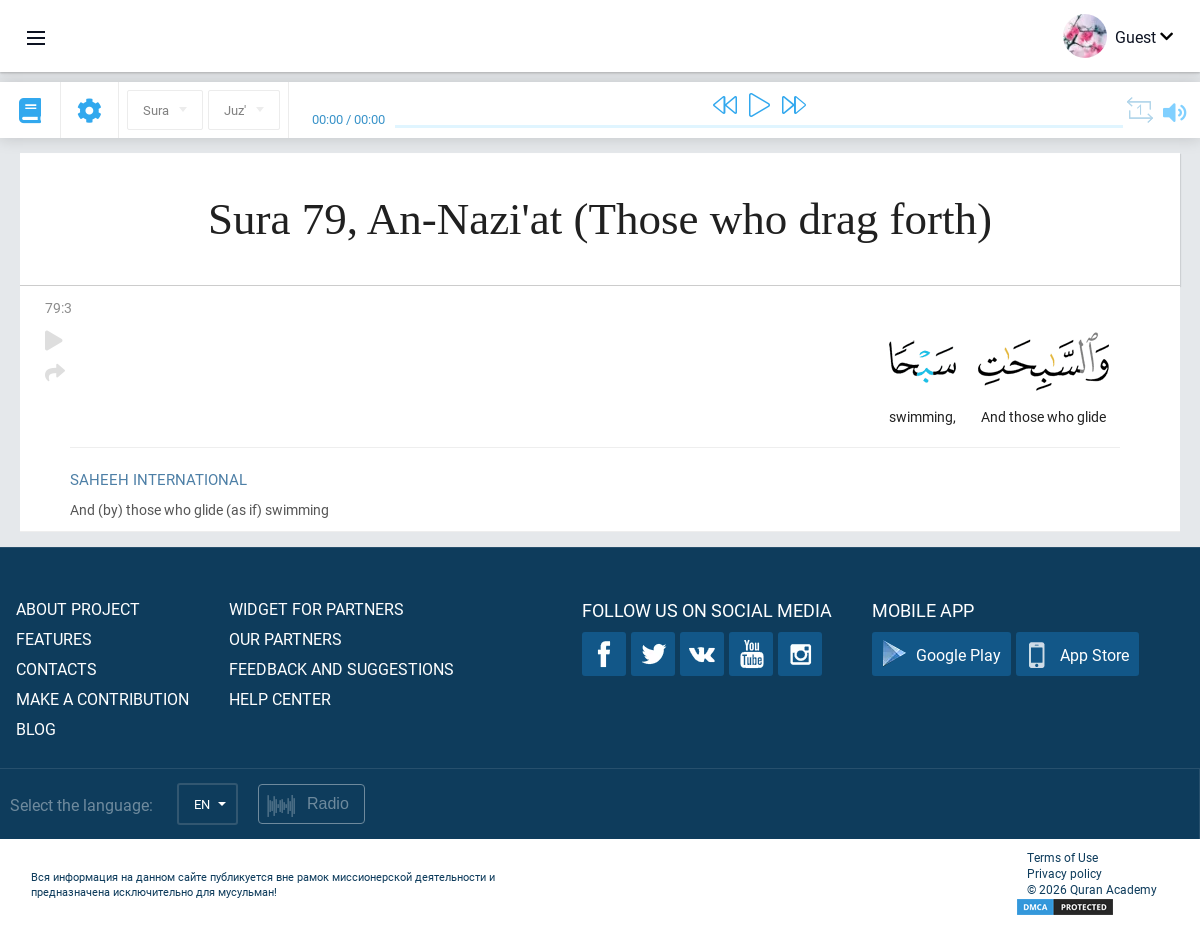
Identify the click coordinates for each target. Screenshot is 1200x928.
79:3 (58, 307)
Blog (36, 728)
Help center (280, 698)
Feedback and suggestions (341, 668)
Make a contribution (102, 698)
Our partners (285, 638)
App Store (1077, 654)
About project (78, 608)
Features (54, 638)
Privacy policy (1064, 873)
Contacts (56, 668)
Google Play (941, 654)
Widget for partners (316, 608)
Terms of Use (1062, 857)
